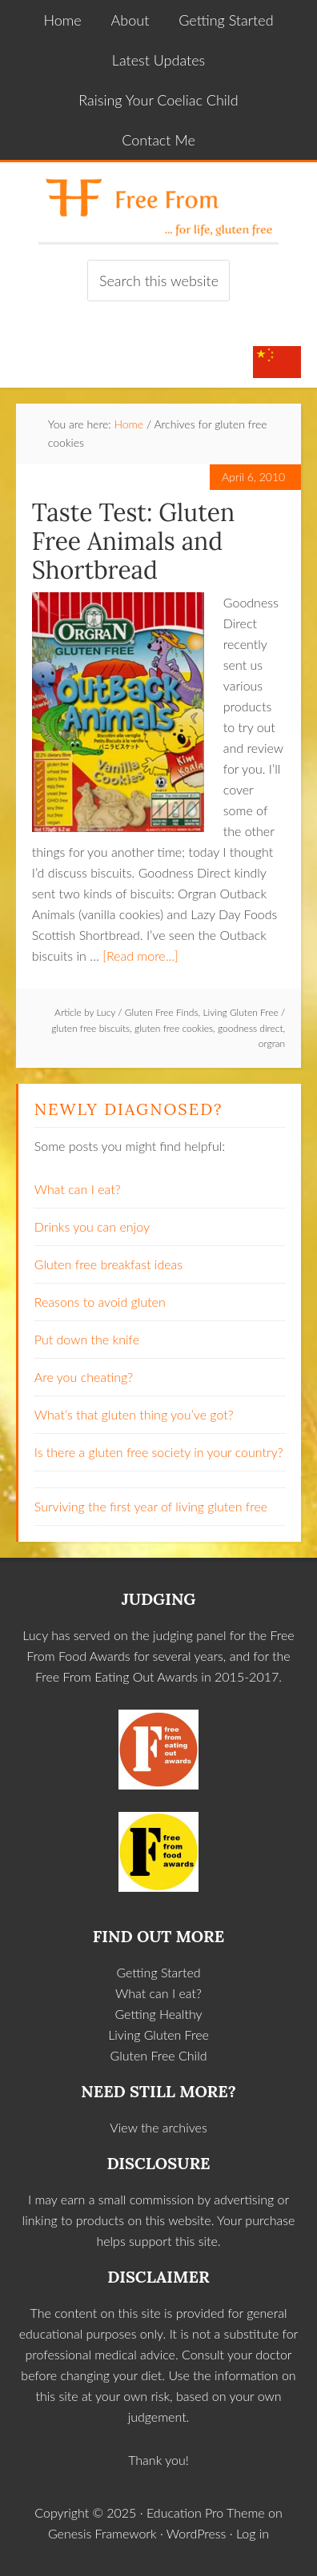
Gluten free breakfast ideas (108, 1264)
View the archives (158, 2127)
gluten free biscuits (90, 1028)
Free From (158, 202)
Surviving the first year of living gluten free (150, 1506)
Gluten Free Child (158, 2055)
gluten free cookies (173, 1028)
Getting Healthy (158, 2013)
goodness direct (250, 1028)
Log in (252, 2533)
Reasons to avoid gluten (100, 1301)
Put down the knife (86, 1339)
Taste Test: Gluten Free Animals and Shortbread (133, 541)
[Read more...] (140, 955)
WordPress (197, 2533)
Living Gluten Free (240, 1012)
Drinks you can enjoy (92, 1226)
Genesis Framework (102, 2533)
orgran (272, 1043)
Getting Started (158, 1972)
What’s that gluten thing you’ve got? (134, 1414)
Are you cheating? (83, 1376)
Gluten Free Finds (162, 1012)
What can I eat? (77, 1188)
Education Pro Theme (205, 2512)
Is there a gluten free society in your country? (158, 1451)
